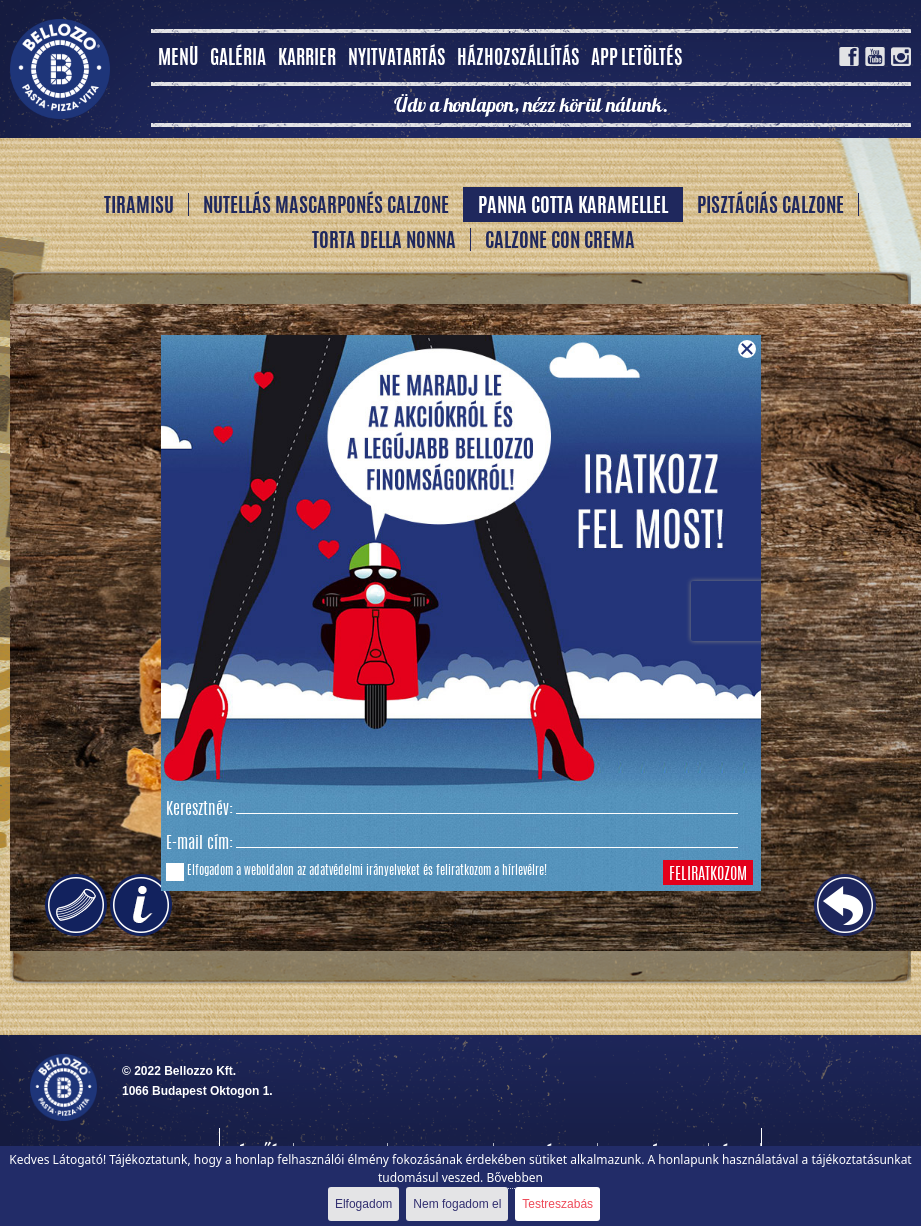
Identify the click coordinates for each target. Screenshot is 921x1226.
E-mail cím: (199, 844)
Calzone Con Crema (560, 242)
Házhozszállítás (518, 59)
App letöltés (636, 59)
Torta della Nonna (384, 242)
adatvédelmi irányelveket (364, 871)
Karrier (307, 59)
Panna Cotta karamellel (573, 207)
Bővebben (514, 1177)
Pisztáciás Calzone (770, 207)
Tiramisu (139, 207)
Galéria (238, 59)
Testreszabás (557, 1204)
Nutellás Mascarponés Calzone (326, 207)
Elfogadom (363, 1204)
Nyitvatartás (396, 59)
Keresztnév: (199, 810)
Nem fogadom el (457, 1204)
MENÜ (178, 59)
